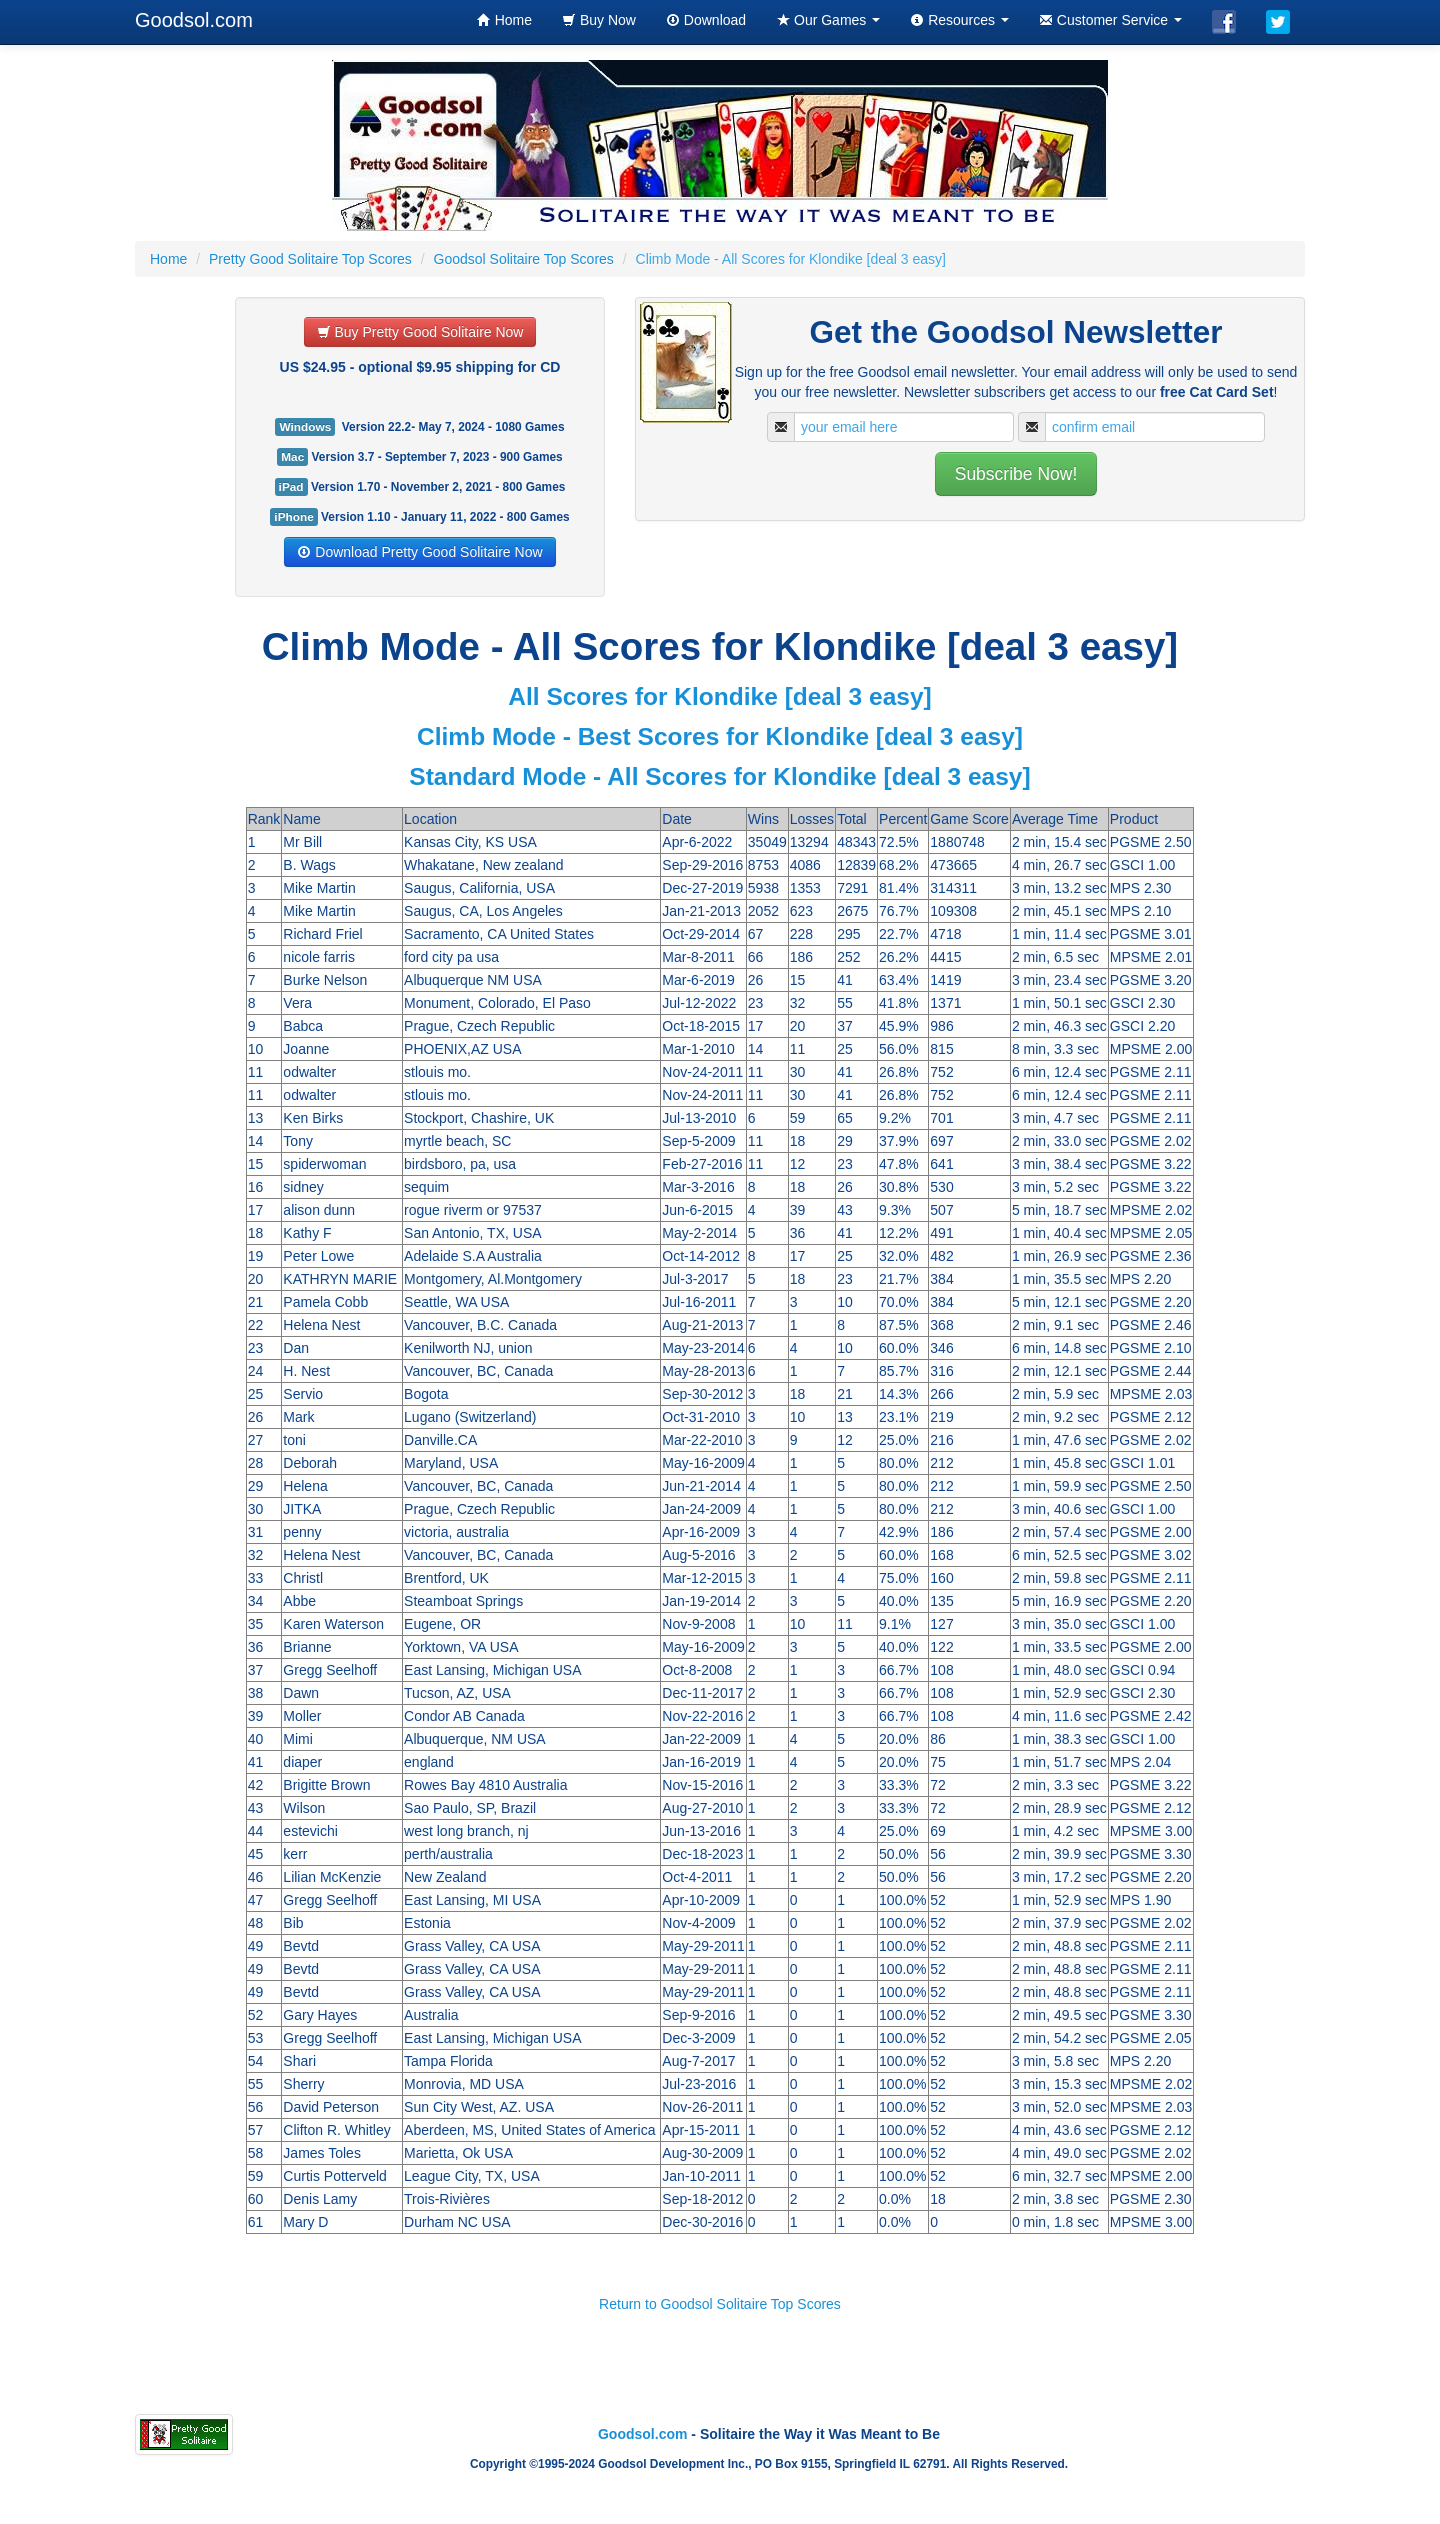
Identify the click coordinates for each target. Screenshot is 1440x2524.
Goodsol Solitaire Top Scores (524, 259)
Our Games (828, 20)
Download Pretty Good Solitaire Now (419, 552)
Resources (959, 20)
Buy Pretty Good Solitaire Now (420, 332)
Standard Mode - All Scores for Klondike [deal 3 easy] (719, 776)
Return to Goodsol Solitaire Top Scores (720, 2304)
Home (504, 20)
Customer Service (1110, 20)
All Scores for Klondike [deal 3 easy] (719, 696)
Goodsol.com (194, 20)
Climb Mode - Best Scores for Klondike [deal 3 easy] (720, 736)
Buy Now (599, 20)
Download (706, 20)
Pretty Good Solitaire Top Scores (310, 259)
